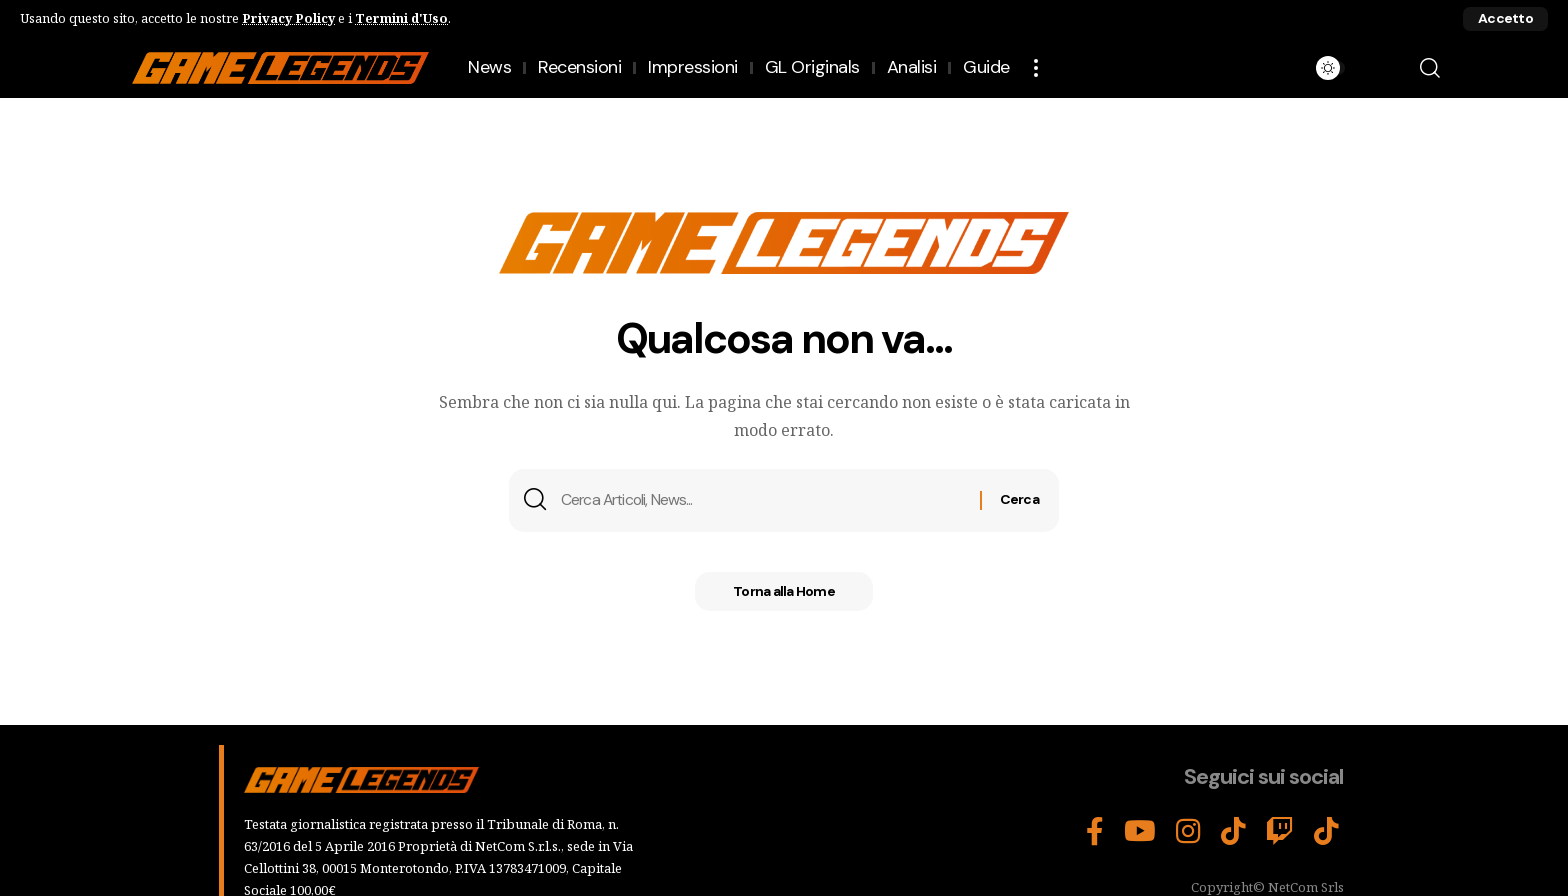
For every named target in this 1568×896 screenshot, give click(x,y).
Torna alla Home (784, 594)
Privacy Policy (288, 18)
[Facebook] (1095, 831)
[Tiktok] (1326, 831)
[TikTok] (1233, 831)
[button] (1505, 19)
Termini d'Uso (401, 18)
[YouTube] (1140, 831)
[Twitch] (1280, 831)
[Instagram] (1188, 831)
